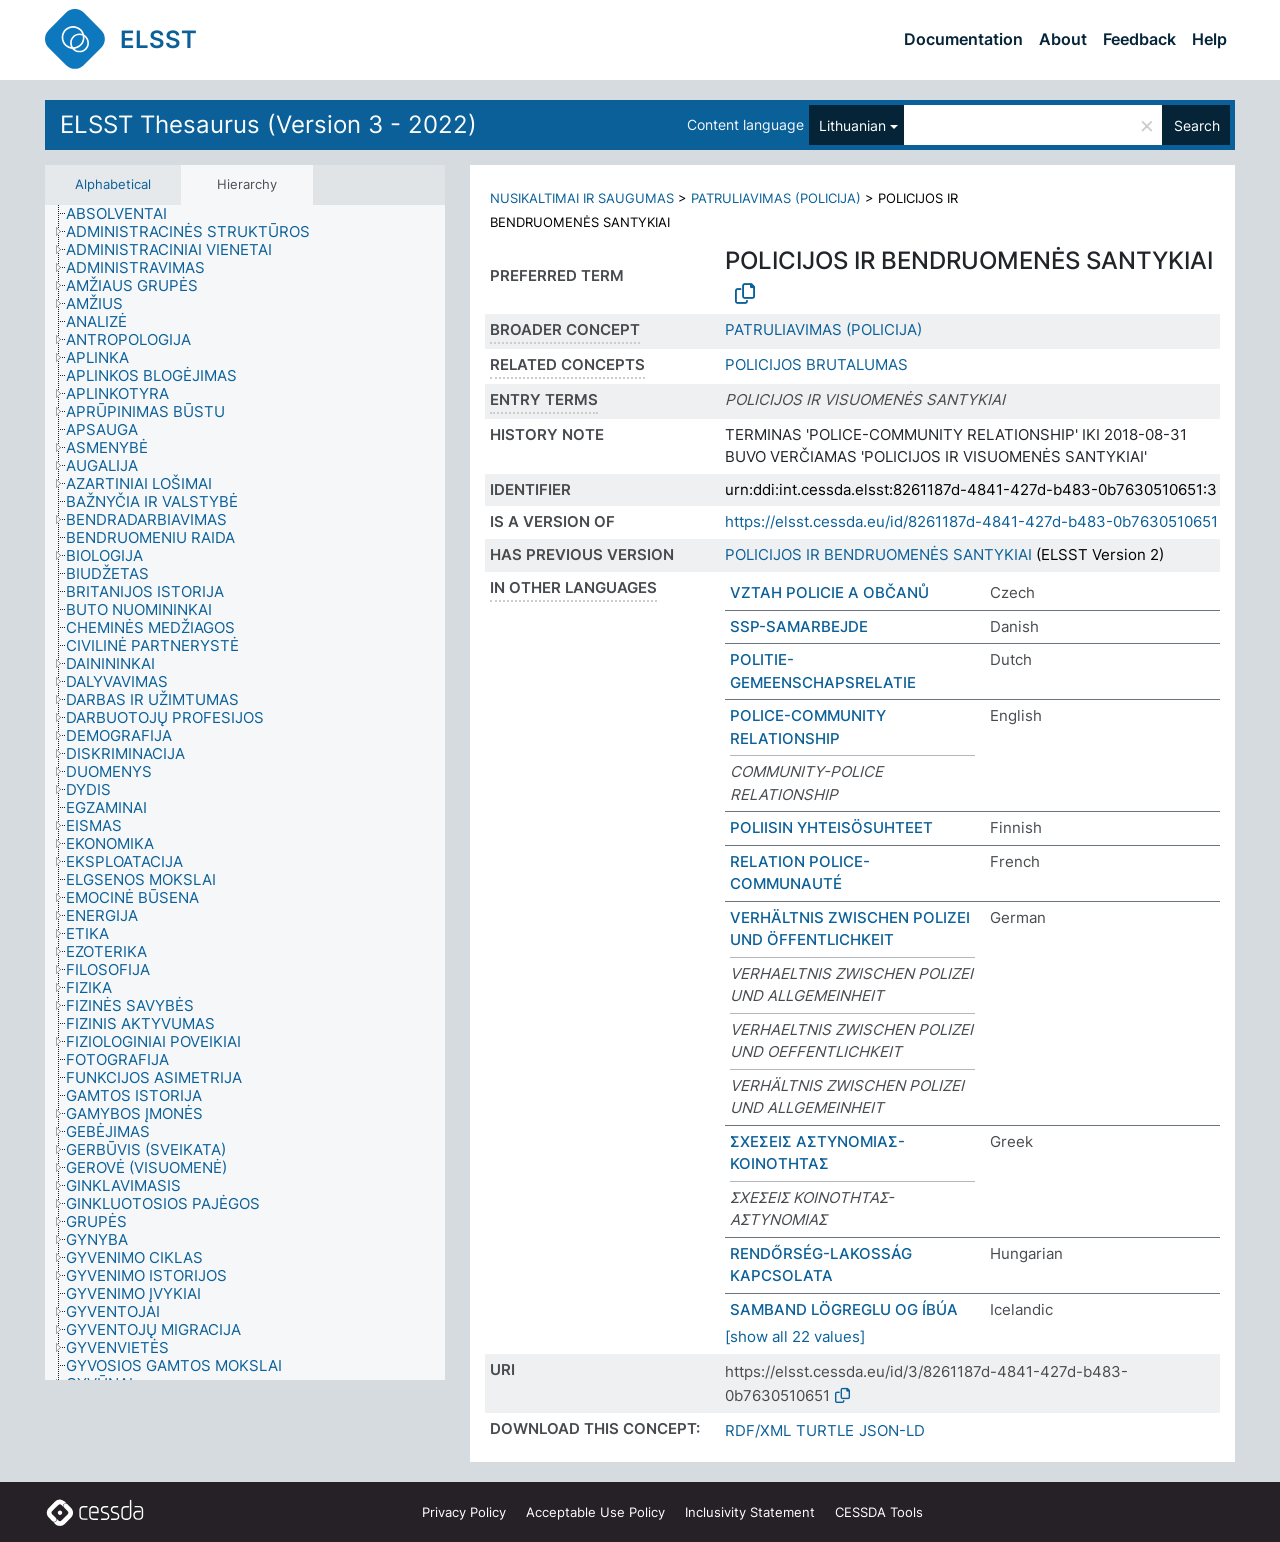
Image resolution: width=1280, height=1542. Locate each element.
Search (1197, 125)
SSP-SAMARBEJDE (799, 626)
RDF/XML (758, 1430)
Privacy (464, 1512)
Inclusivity (750, 1512)
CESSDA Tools (879, 1512)
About (1063, 39)
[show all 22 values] (795, 1336)
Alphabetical (113, 184)
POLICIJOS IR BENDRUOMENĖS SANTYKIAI (878, 554)
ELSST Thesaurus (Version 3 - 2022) (268, 124)
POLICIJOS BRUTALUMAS (816, 364)
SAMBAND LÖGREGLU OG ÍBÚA (844, 1309)
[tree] (245, 793)
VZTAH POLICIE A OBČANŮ (829, 592)
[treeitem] (125, 214)
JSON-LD (892, 1430)
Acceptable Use (595, 1512)
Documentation (963, 39)
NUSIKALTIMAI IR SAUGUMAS (582, 198)
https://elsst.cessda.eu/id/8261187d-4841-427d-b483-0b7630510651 (971, 521)
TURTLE (825, 1430)
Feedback (1139, 39)
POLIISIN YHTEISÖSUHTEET (831, 827)
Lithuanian (852, 125)
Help (1209, 39)
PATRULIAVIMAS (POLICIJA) (776, 198)
